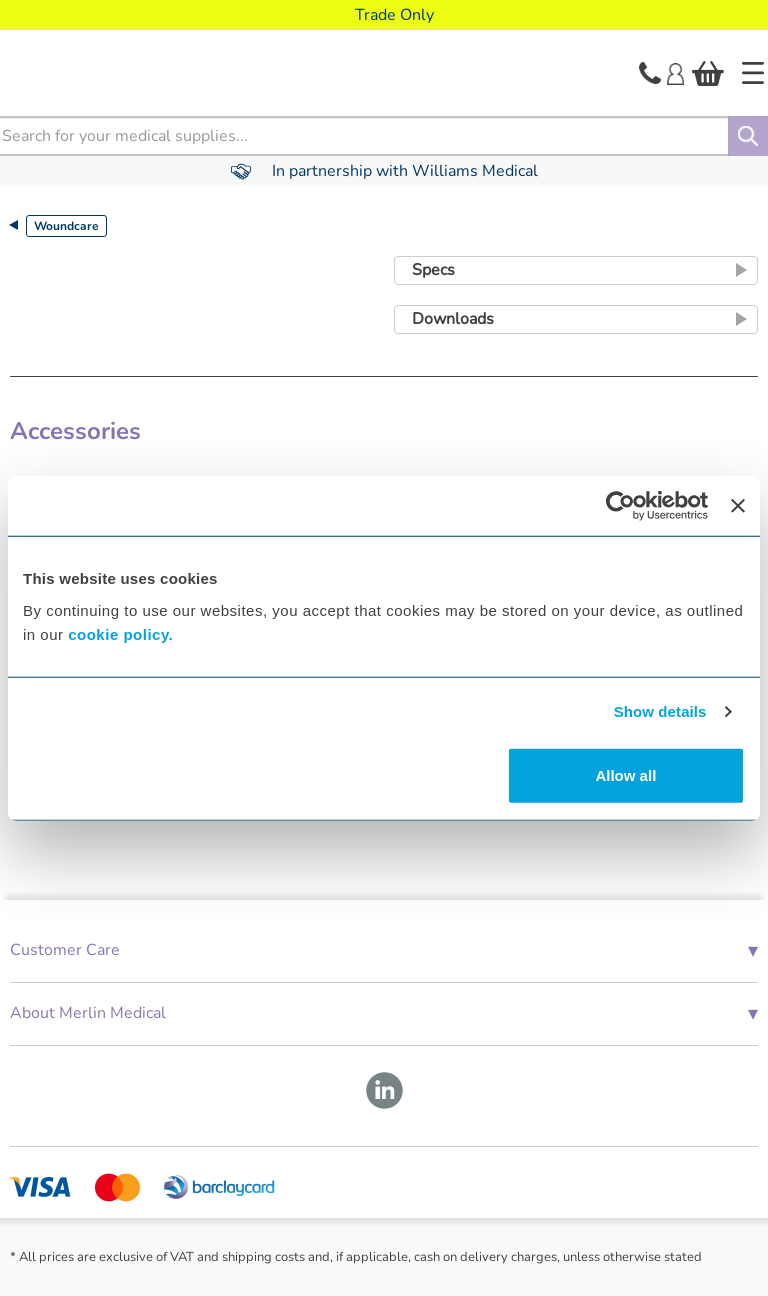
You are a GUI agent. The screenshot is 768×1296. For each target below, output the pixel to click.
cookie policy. (120, 633)
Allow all (625, 774)
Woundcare (66, 226)
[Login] (675, 72)
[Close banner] (738, 506)
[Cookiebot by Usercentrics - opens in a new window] (620, 506)
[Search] (748, 136)
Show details (660, 711)
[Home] (753, 73)
